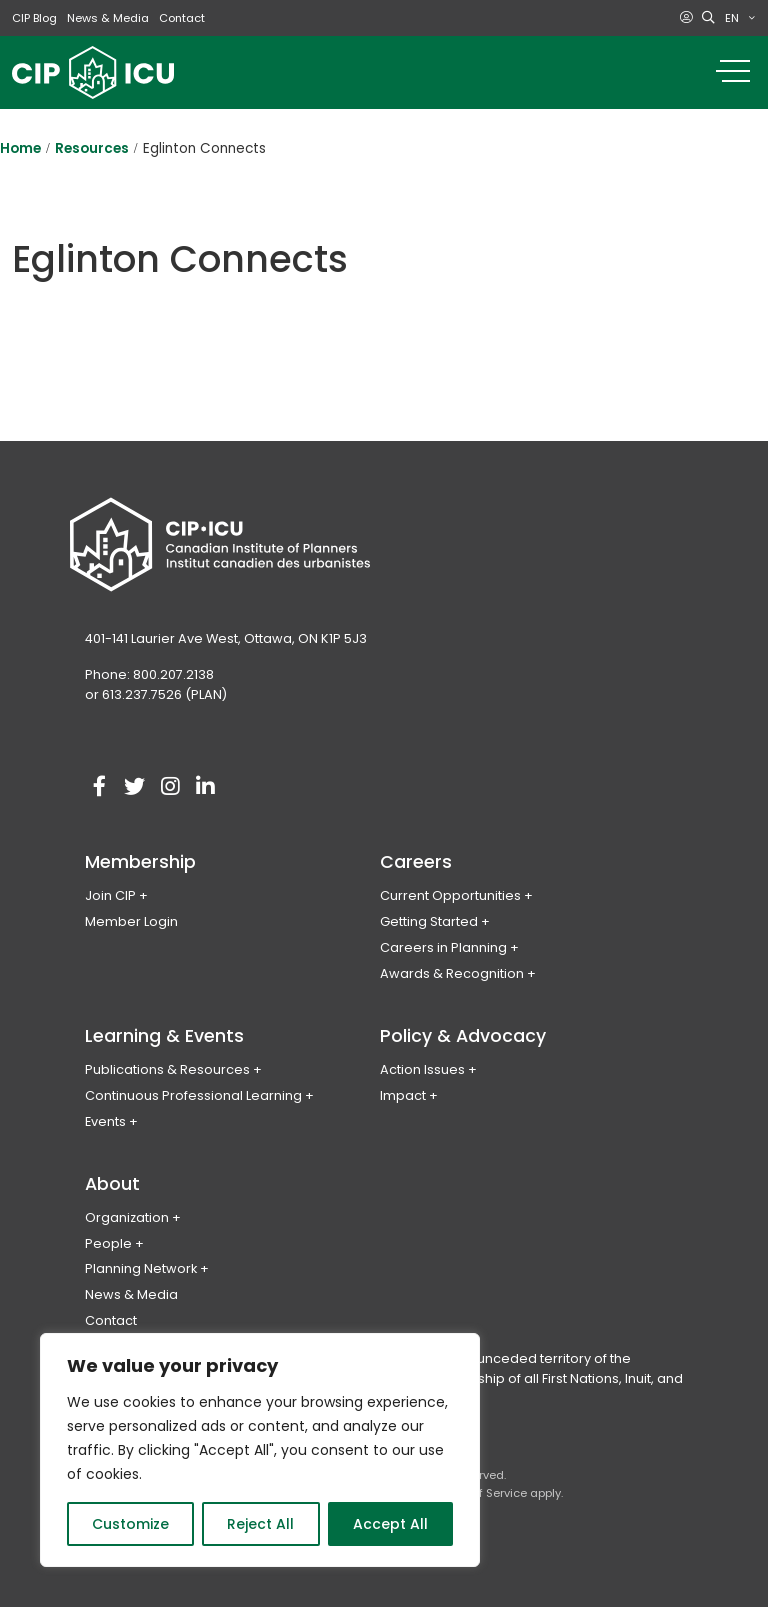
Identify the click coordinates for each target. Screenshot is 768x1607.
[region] (260, 1450)
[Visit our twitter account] (135, 787)
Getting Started (429, 921)
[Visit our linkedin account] (205, 787)
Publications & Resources (167, 1069)
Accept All (390, 1524)
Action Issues (422, 1069)
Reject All (260, 1524)
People (108, 1243)
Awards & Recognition (452, 973)
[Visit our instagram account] (170, 787)
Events (105, 1121)
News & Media (108, 18)
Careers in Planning (443, 947)
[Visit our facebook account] (100, 787)
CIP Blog (34, 18)
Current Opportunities (450, 895)
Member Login (131, 921)
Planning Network (141, 1268)
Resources (92, 148)
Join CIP (110, 895)
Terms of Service (480, 1493)
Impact (403, 1095)
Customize (130, 1524)
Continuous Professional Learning (193, 1095)
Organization (127, 1217)
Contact (182, 18)
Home (20, 148)
